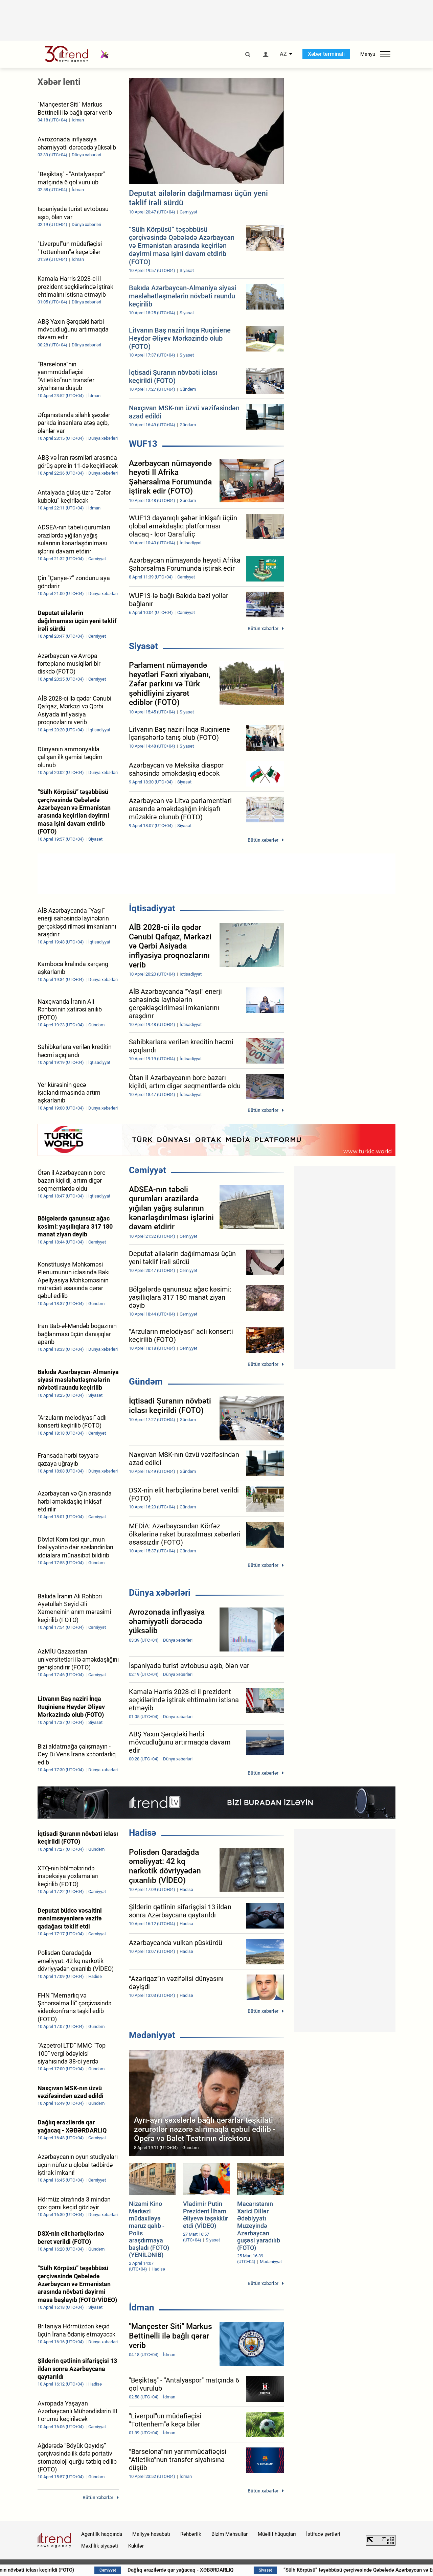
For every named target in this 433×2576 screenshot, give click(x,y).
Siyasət (143, 646)
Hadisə (142, 1833)
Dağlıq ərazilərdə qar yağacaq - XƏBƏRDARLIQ (273, 2570)
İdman (141, 2307)
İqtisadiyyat (152, 908)
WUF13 (143, 444)
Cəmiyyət (147, 1170)
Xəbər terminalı (326, 54)
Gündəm (146, 1381)
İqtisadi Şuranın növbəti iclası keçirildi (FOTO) (116, 2570)
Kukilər (136, 2546)
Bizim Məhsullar (229, 2534)
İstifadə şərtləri (323, 2534)
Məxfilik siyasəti (99, 2546)
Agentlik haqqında (101, 2534)
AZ (283, 54)
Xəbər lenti (59, 82)
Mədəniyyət (152, 2035)
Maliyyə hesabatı (151, 2534)
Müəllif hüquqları (277, 2534)
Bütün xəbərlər (263, 628)
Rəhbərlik (190, 2534)
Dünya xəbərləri (159, 1593)
